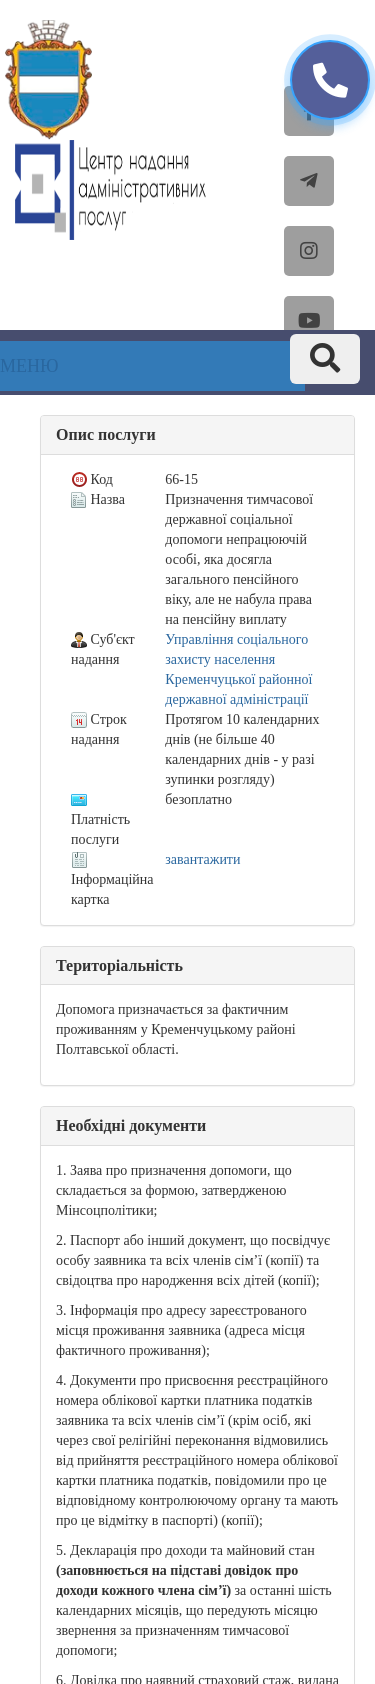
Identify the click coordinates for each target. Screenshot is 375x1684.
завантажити (202, 859)
